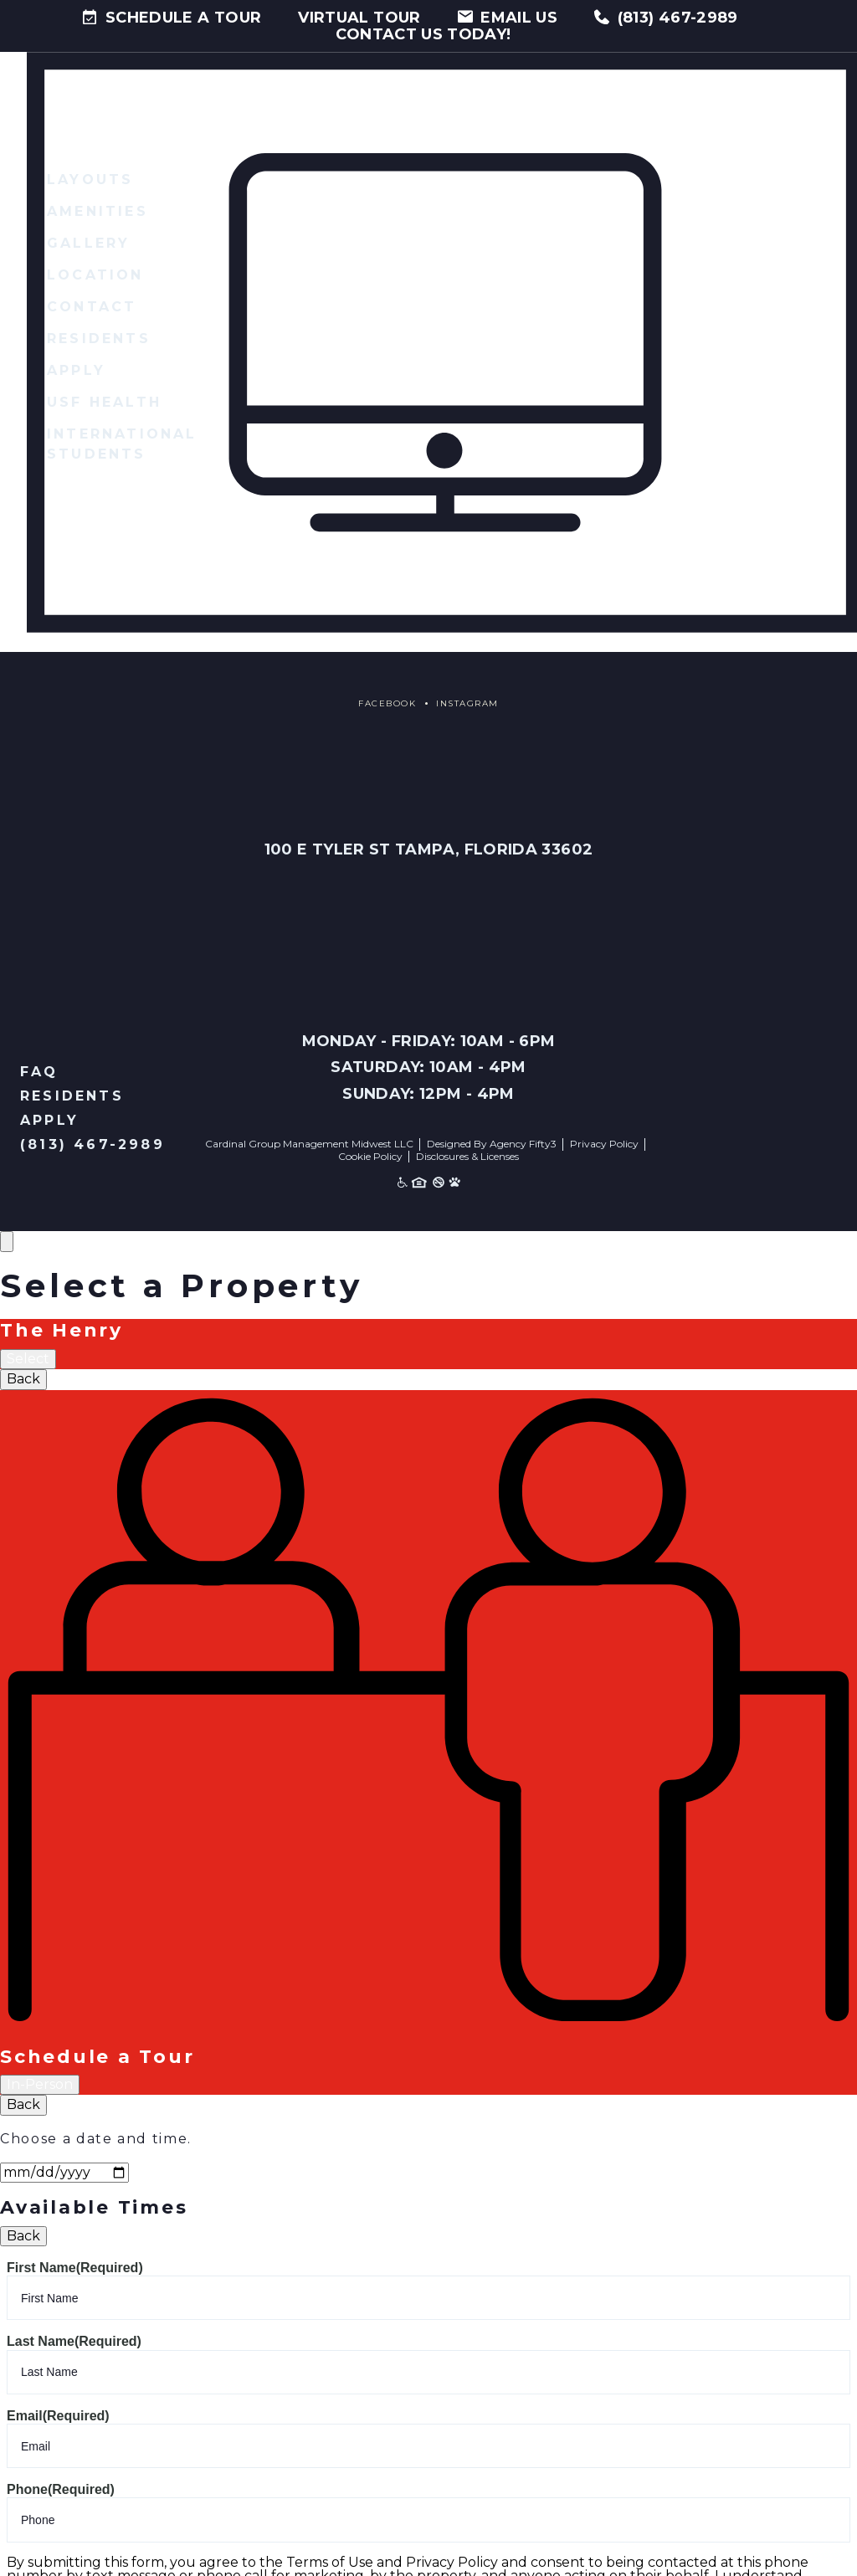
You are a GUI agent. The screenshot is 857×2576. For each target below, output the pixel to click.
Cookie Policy (370, 1157)
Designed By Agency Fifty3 (492, 1144)
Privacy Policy (604, 1144)
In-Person (40, 2085)
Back (23, 1380)
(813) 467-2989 (92, 1145)
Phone (61, 2490)
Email (58, 2416)
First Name (75, 2268)
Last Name (74, 2342)
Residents (72, 1097)
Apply (49, 1121)
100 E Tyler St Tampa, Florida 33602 (428, 850)
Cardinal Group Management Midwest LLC (309, 1144)
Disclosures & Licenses (467, 1157)
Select (28, 1360)
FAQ (39, 1072)
